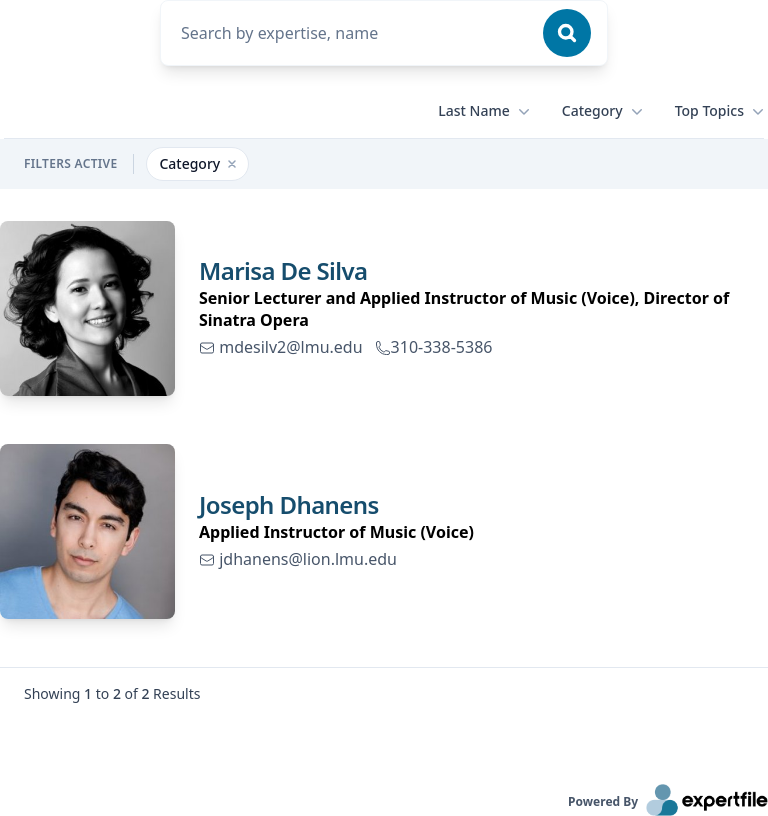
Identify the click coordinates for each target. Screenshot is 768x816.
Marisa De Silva (283, 270)
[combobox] (350, 33)
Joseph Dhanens (289, 504)
